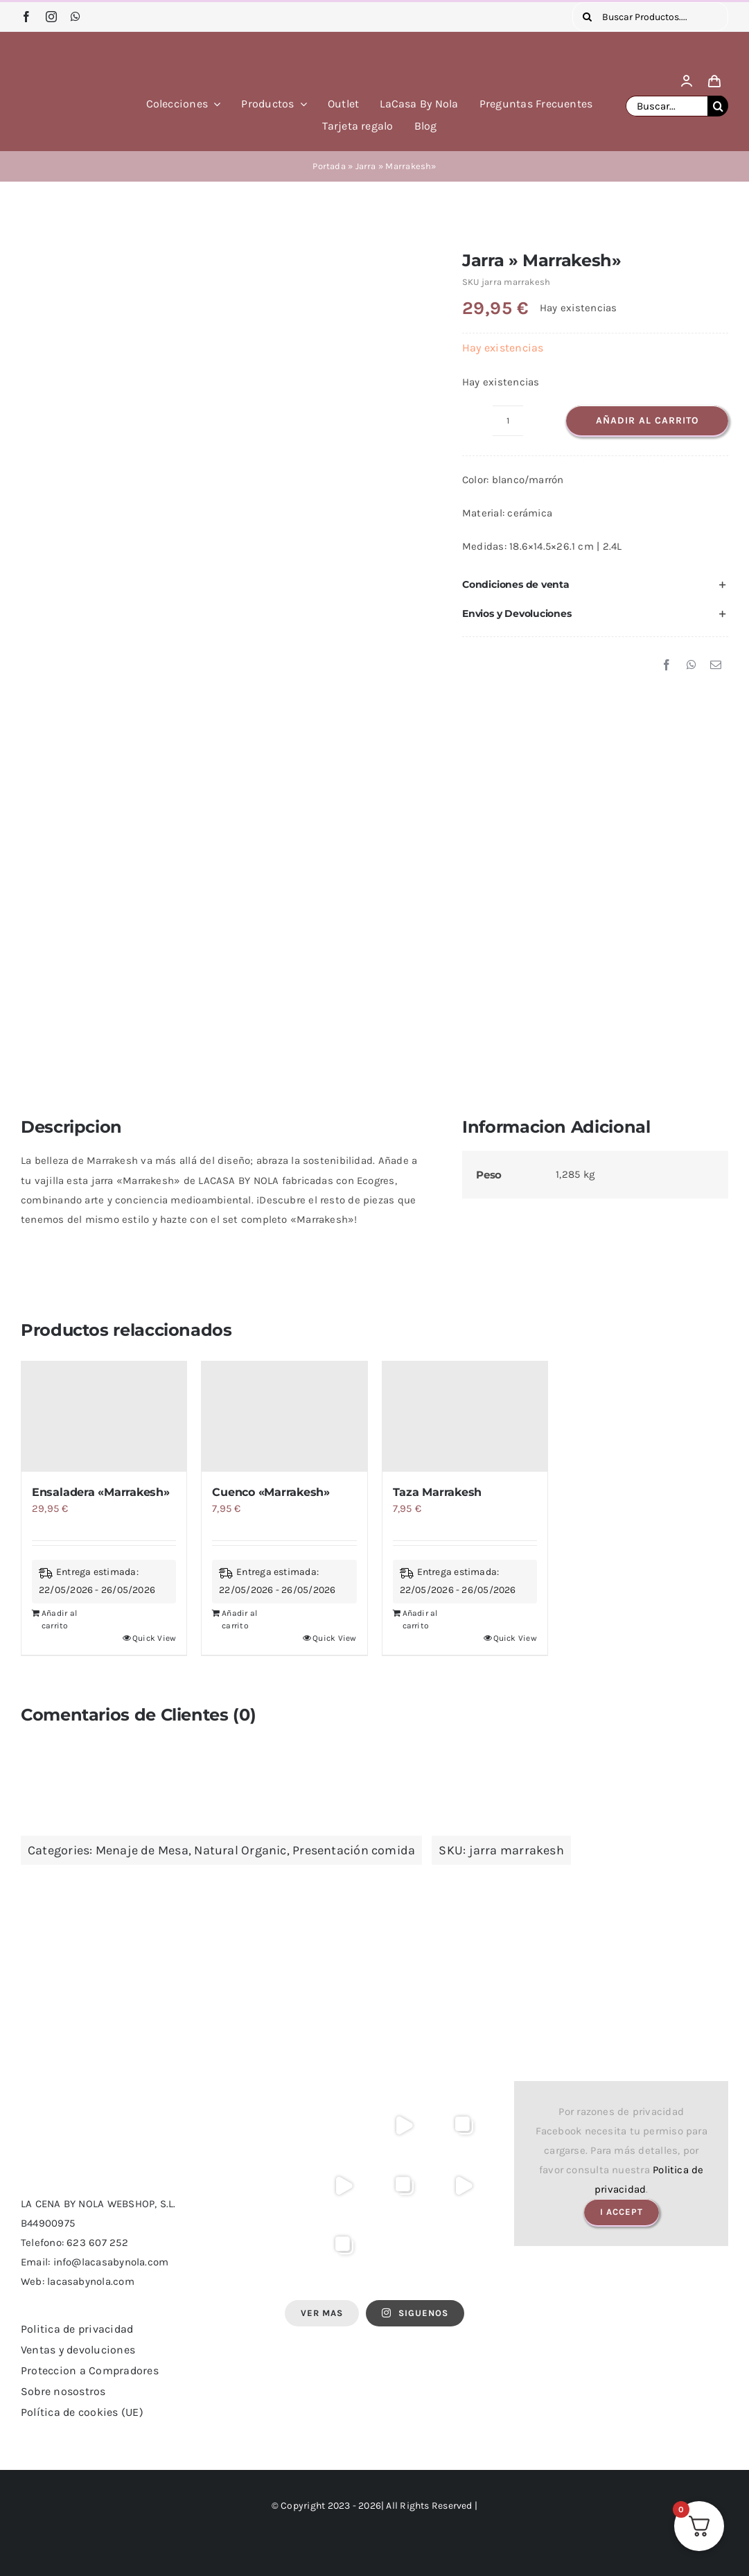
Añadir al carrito (647, 420)
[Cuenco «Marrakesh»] (284, 1416)
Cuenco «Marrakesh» (271, 1492)
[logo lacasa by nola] (68, 50)
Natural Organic (240, 1850)
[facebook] (26, 16)
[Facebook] (666, 665)
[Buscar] (586, 16)
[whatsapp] (75, 16)
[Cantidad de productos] (508, 421)
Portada (329, 166)
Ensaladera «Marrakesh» (101, 1492)
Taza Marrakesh (437, 1492)
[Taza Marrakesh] (464, 1416)
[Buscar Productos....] (650, 16)
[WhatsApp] (691, 665)
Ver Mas (322, 2313)
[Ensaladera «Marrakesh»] (103, 1416)
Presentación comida (353, 1850)
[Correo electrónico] (715, 665)
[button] (595, 584)
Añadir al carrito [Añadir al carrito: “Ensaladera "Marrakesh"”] (59, 1619)
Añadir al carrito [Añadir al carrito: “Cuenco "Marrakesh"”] (239, 1619)
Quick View (154, 1638)
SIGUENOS (415, 2313)
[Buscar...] (666, 106)
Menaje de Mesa (142, 1850)
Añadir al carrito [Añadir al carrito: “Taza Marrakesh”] (420, 1619)
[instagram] (51, 16)
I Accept (621, 2212)
